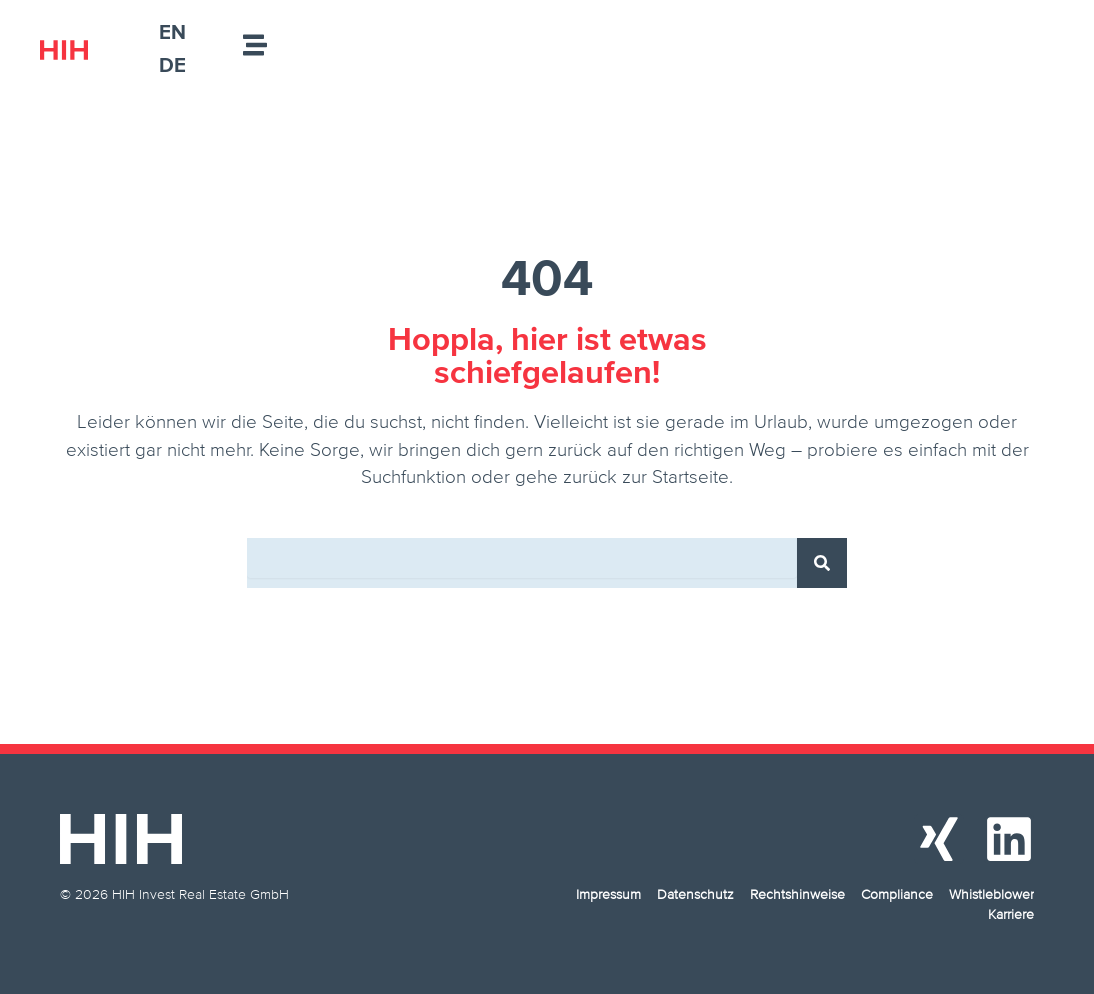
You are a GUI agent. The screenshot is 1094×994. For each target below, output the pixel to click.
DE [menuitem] (172, 64)
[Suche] (822, 563)
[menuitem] (172, 31)
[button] (44, 950)
